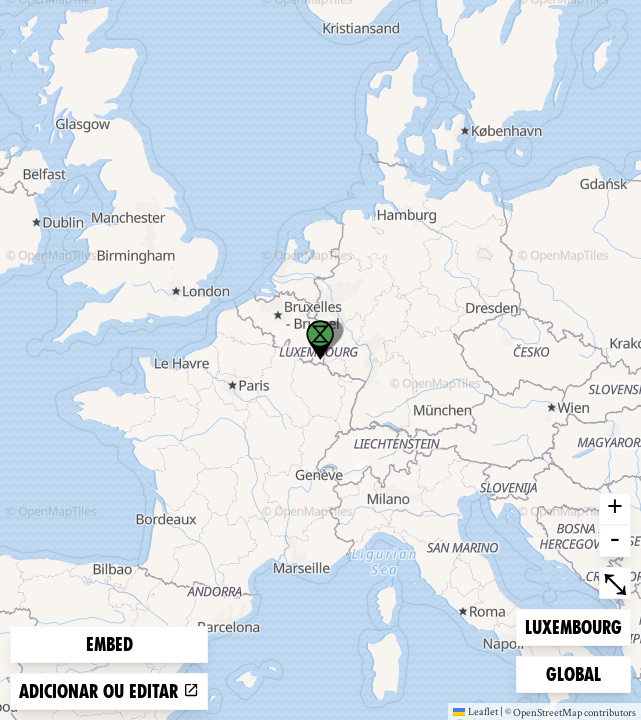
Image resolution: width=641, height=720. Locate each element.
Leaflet (475, 711)
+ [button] (615, 509)
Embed (109, 644)
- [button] (615, 541)
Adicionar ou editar (109, 691)
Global (578, 672)
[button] (320, 340)
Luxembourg (573, 625)
